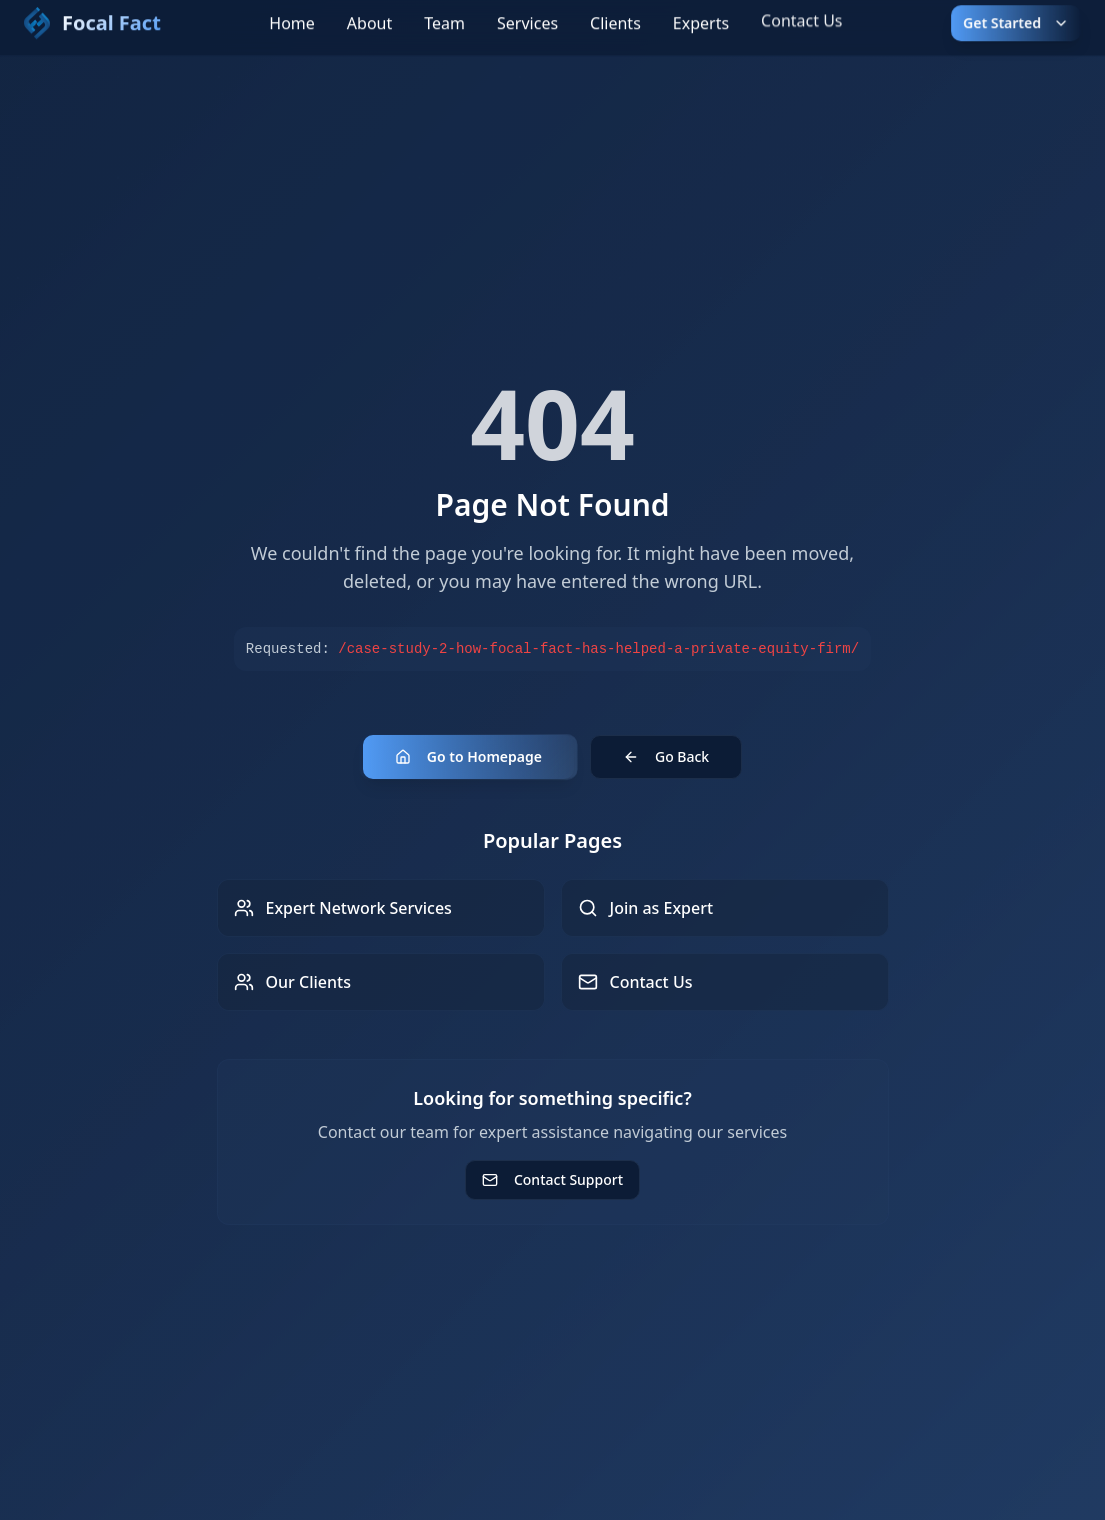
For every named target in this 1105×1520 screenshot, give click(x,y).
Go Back (666, 756)
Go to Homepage (468, 756)
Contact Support (552, 1179)
